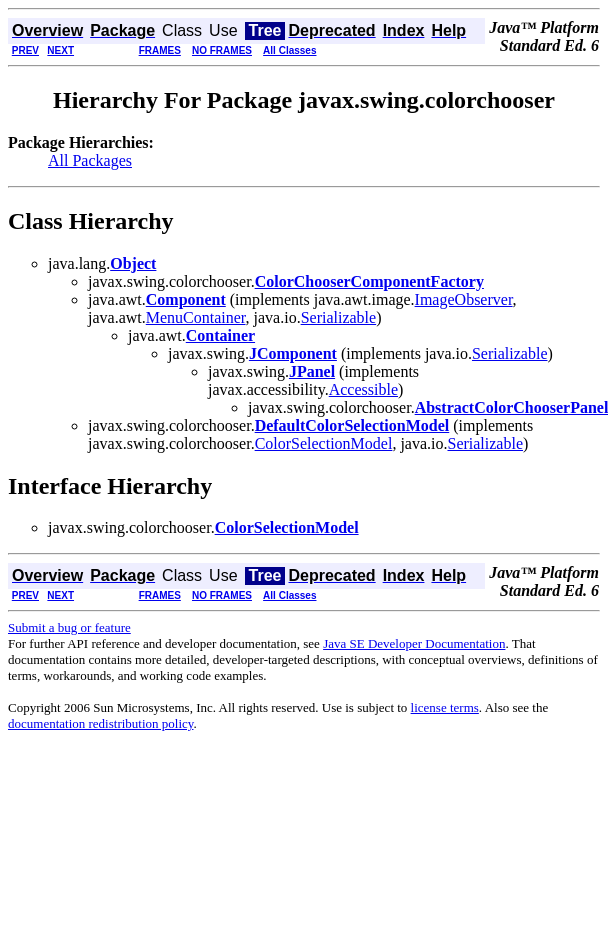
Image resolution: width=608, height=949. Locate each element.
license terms (445, 707)
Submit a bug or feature (69, 627)
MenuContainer (196, 317)
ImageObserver (464, 299)
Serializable (339, 317)
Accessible (363, 389)
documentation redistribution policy (100, 723)
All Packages (90, 160)
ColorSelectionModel (324, 443)
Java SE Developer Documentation (414, 643)
